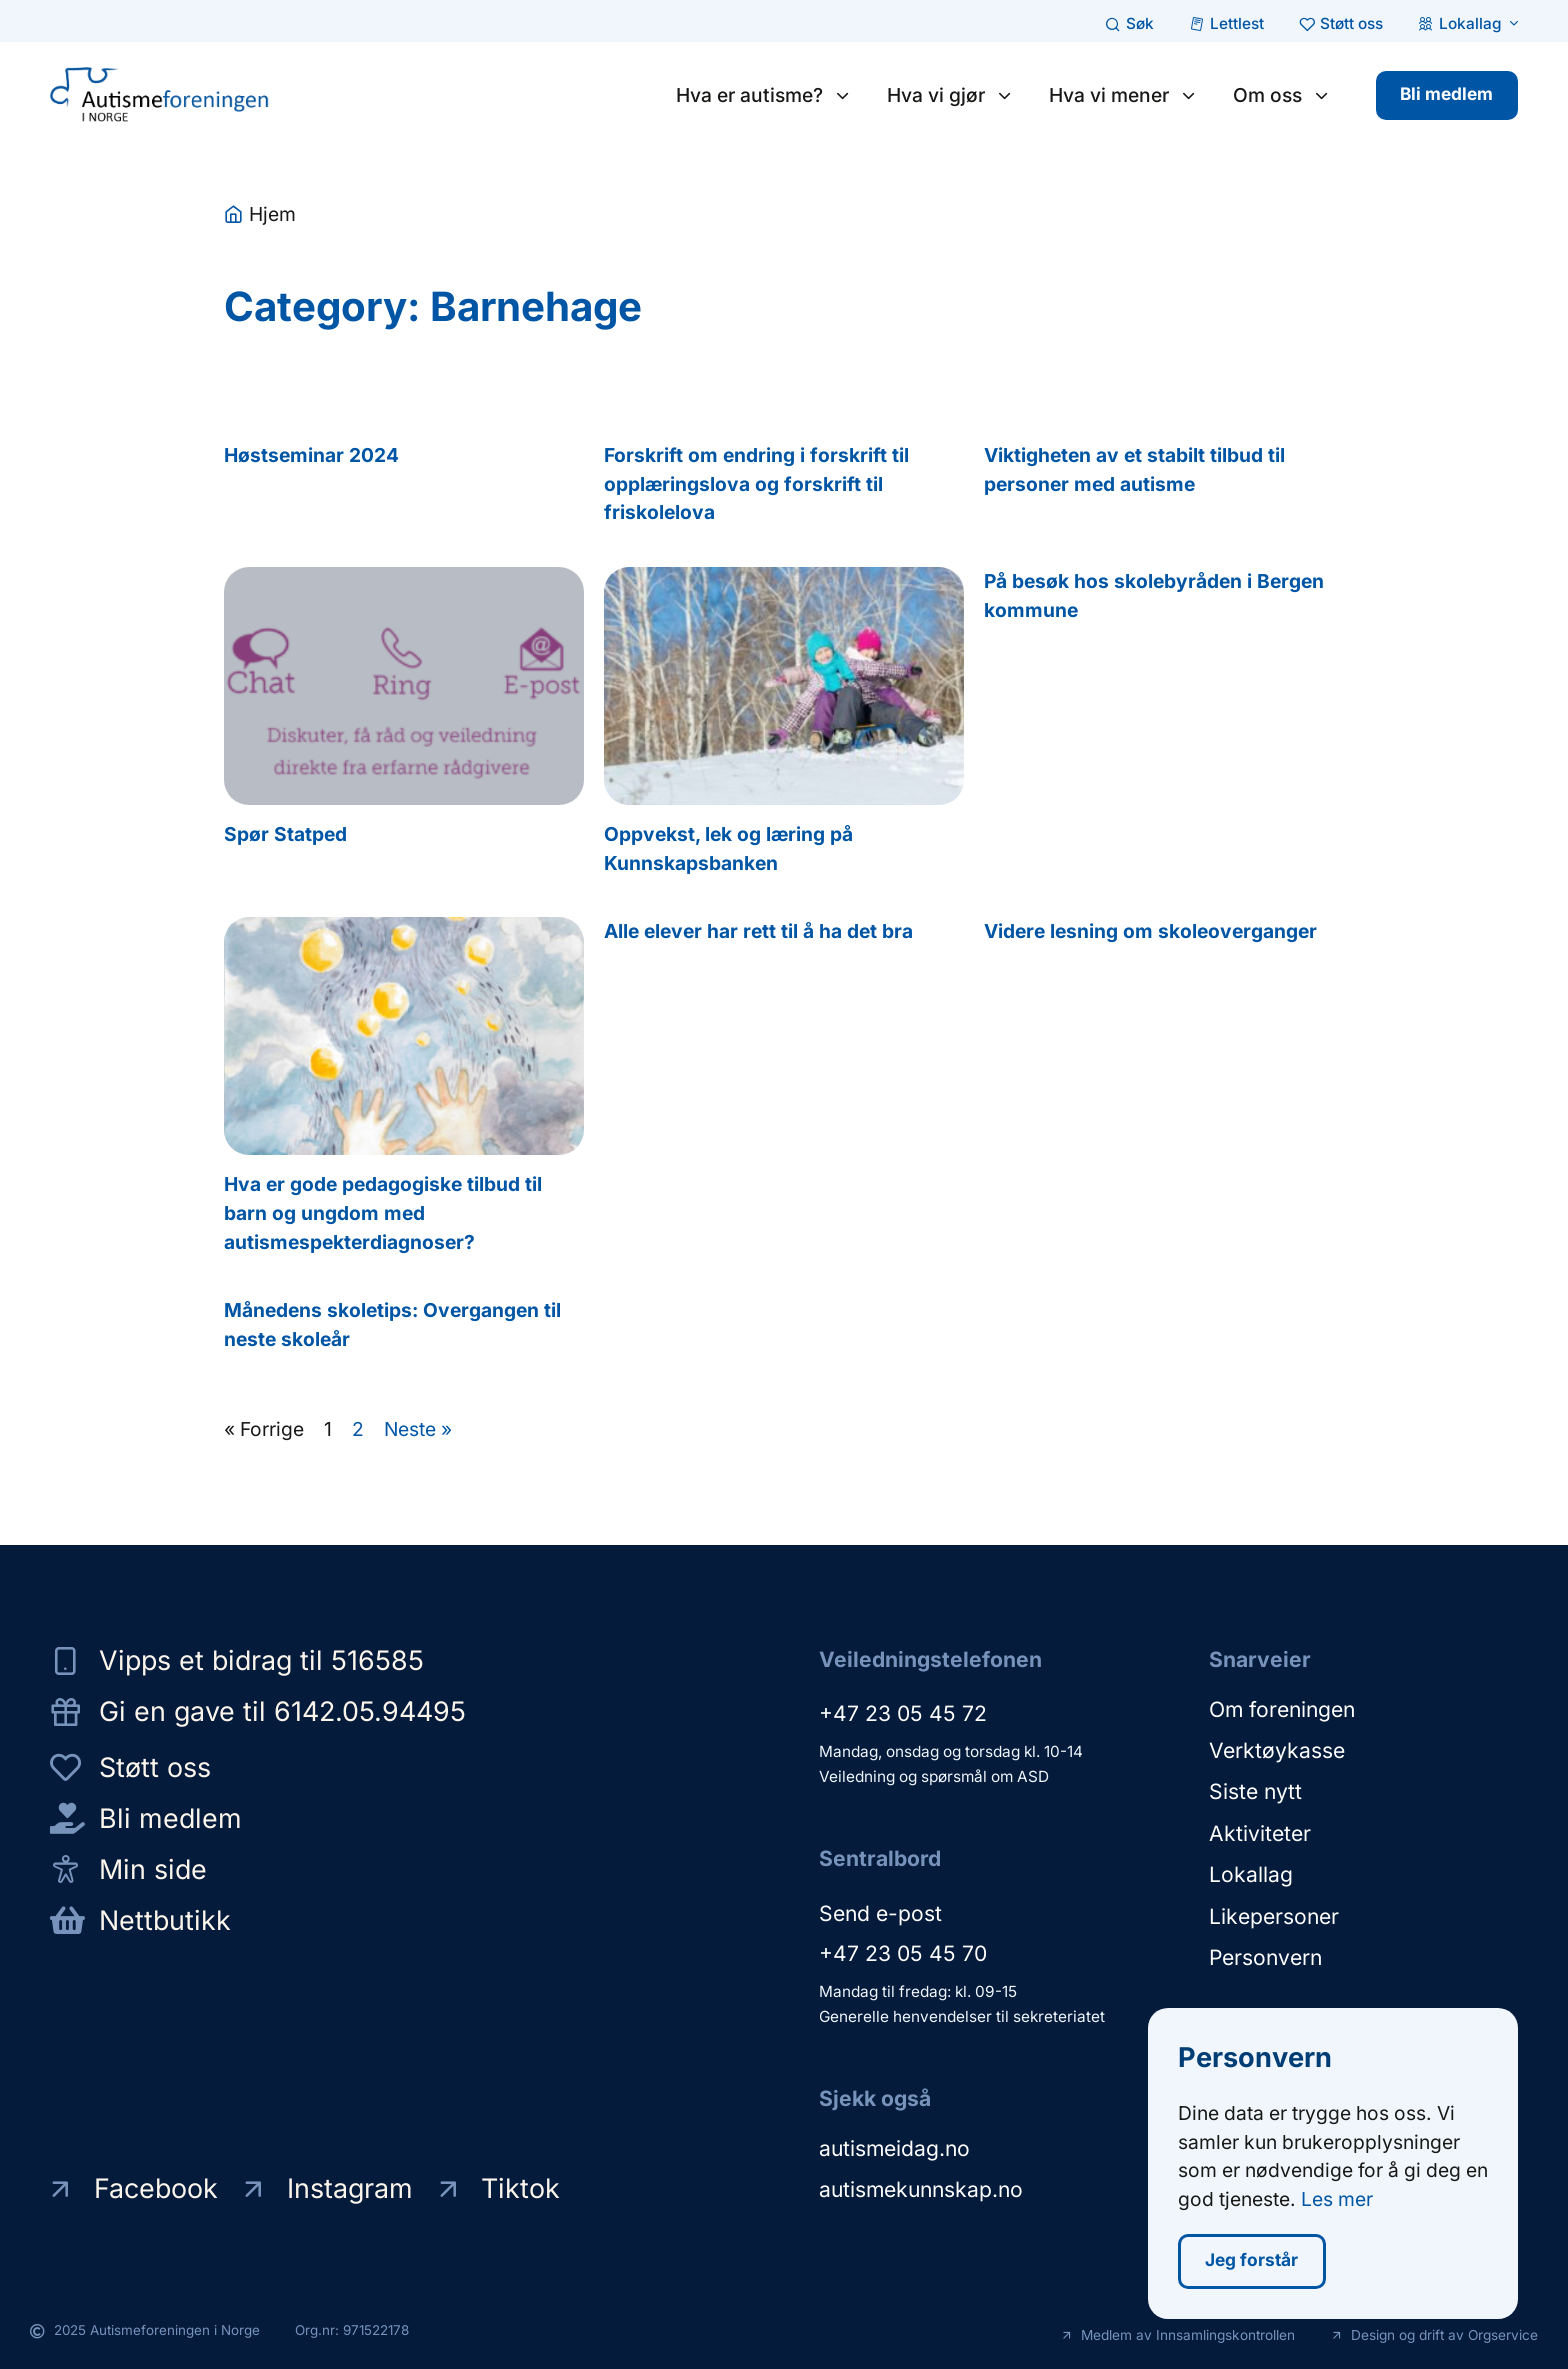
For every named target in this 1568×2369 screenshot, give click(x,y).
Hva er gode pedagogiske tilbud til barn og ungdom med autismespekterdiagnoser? (383, 1213)
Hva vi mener (1121, 95)
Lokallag (1251, 1872)
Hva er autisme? (762, 95)
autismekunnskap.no (921, 2189)
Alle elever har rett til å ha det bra (758, 931)
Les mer (1337, 2201)
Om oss (1280, 95)
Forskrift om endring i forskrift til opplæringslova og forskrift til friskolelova (756, 484)
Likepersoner (1274, 1913)
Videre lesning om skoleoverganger (1150, 931)
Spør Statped (285, 834)
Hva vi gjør (948, 95)
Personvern (1265, 1954)
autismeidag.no (894, 2148)
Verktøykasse (1277, 1749)
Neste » (418, 1429)
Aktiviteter (1260, 1831)
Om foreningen (1282, 1708)
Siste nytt (1255, 1790)
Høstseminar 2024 (311, 455)
